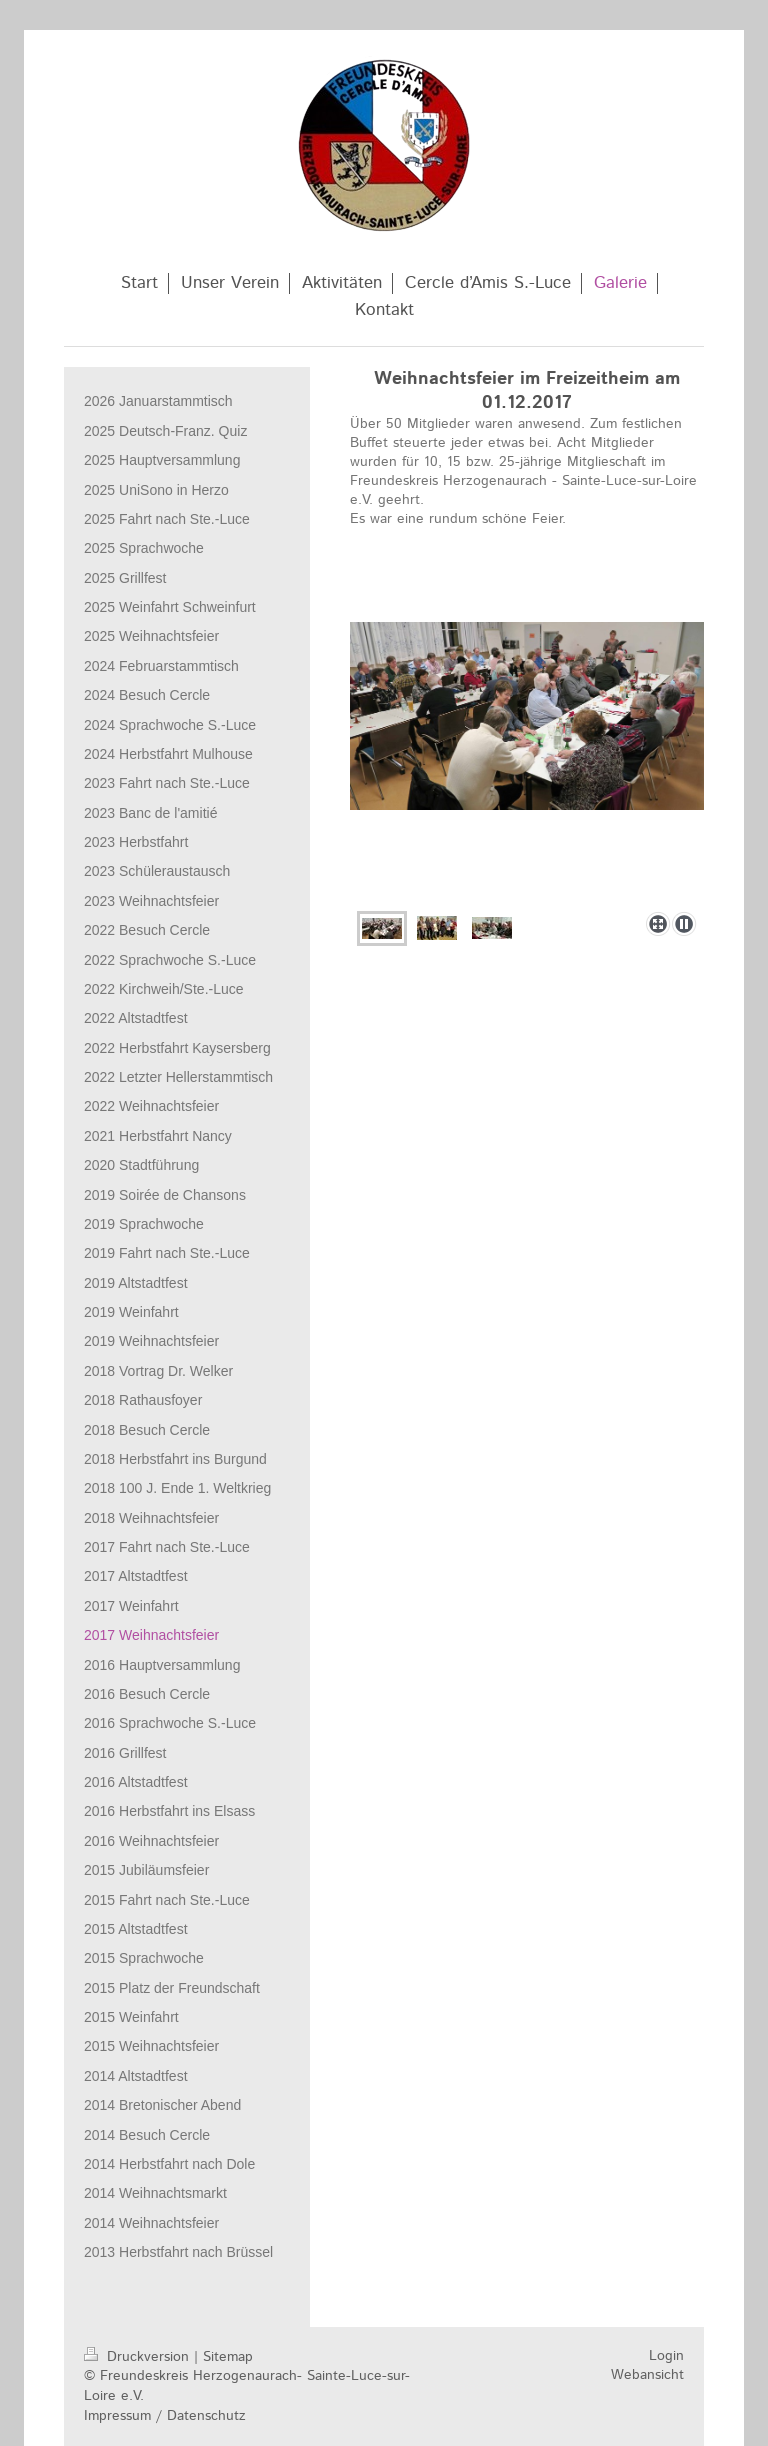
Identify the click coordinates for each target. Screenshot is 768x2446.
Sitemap (228, 2357)
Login (666, 2356)
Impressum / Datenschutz (165, 2416)
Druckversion (139, 2357)
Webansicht (647, 2375)
